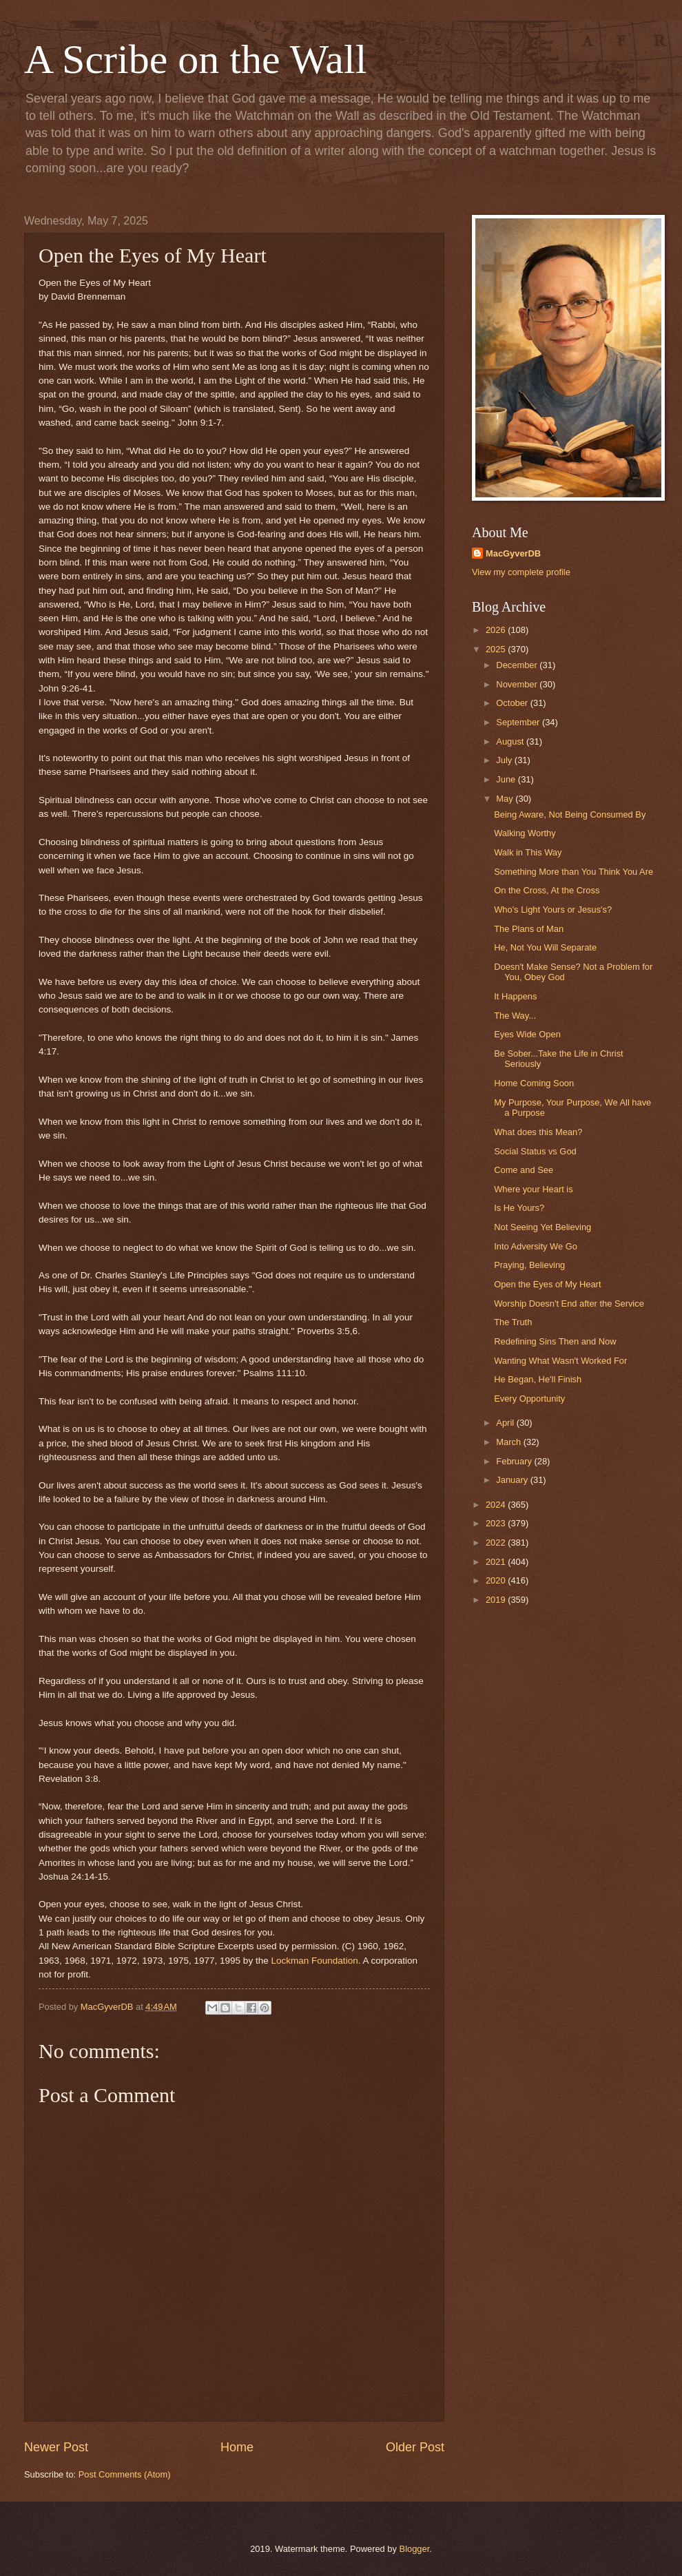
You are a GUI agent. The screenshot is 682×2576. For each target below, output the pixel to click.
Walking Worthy (524, 833)
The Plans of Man (529, 929)
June (507, 779)
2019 (497, 1600)
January (513, 1480)
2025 (497, 649)
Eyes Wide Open (527, 1034)
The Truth (513, 1322)
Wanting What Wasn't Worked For (560, 1360)
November (517, 684)
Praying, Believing (529, 1265)
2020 (497, 1580)
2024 (497, 1504)
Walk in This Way (527, 852)
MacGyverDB (513, 553)
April (506, 1422)
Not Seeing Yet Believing (542, 1227)
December (517, 665)
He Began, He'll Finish (537, 1379)
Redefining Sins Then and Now (555, 1341)
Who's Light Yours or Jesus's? (553, 909)
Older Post (415, 2447)
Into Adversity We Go (535, 1246)
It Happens (515, 996)
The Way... (515, 1015)
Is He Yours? (519, 1208)
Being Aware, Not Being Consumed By (569, 814)
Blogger (415, 2549)
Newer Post (56, 2447)
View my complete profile (521, 572)
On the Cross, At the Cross (546, 890)
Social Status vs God (535, 1151)
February (515, 1461)
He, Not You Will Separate (545, 947)
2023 (497, 1523)
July (505, 760)
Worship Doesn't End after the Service (569, 1303)
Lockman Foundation (314, 1960)
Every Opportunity (529, 1398)
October (513, 703)
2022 (497, 1542)
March (509, 1442)
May (505, 798)
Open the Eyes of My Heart (547, 1284)
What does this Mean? (538, 1132)
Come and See (523, 1170)
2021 (497, 1562)
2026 (497, 630)
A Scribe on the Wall (195, 59)
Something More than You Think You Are (573, 871)
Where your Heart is (533, 1189)
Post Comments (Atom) (125, 2474)
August (511, 741)
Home (237, 2447)
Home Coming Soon (534, 1083)
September (519, 722)
